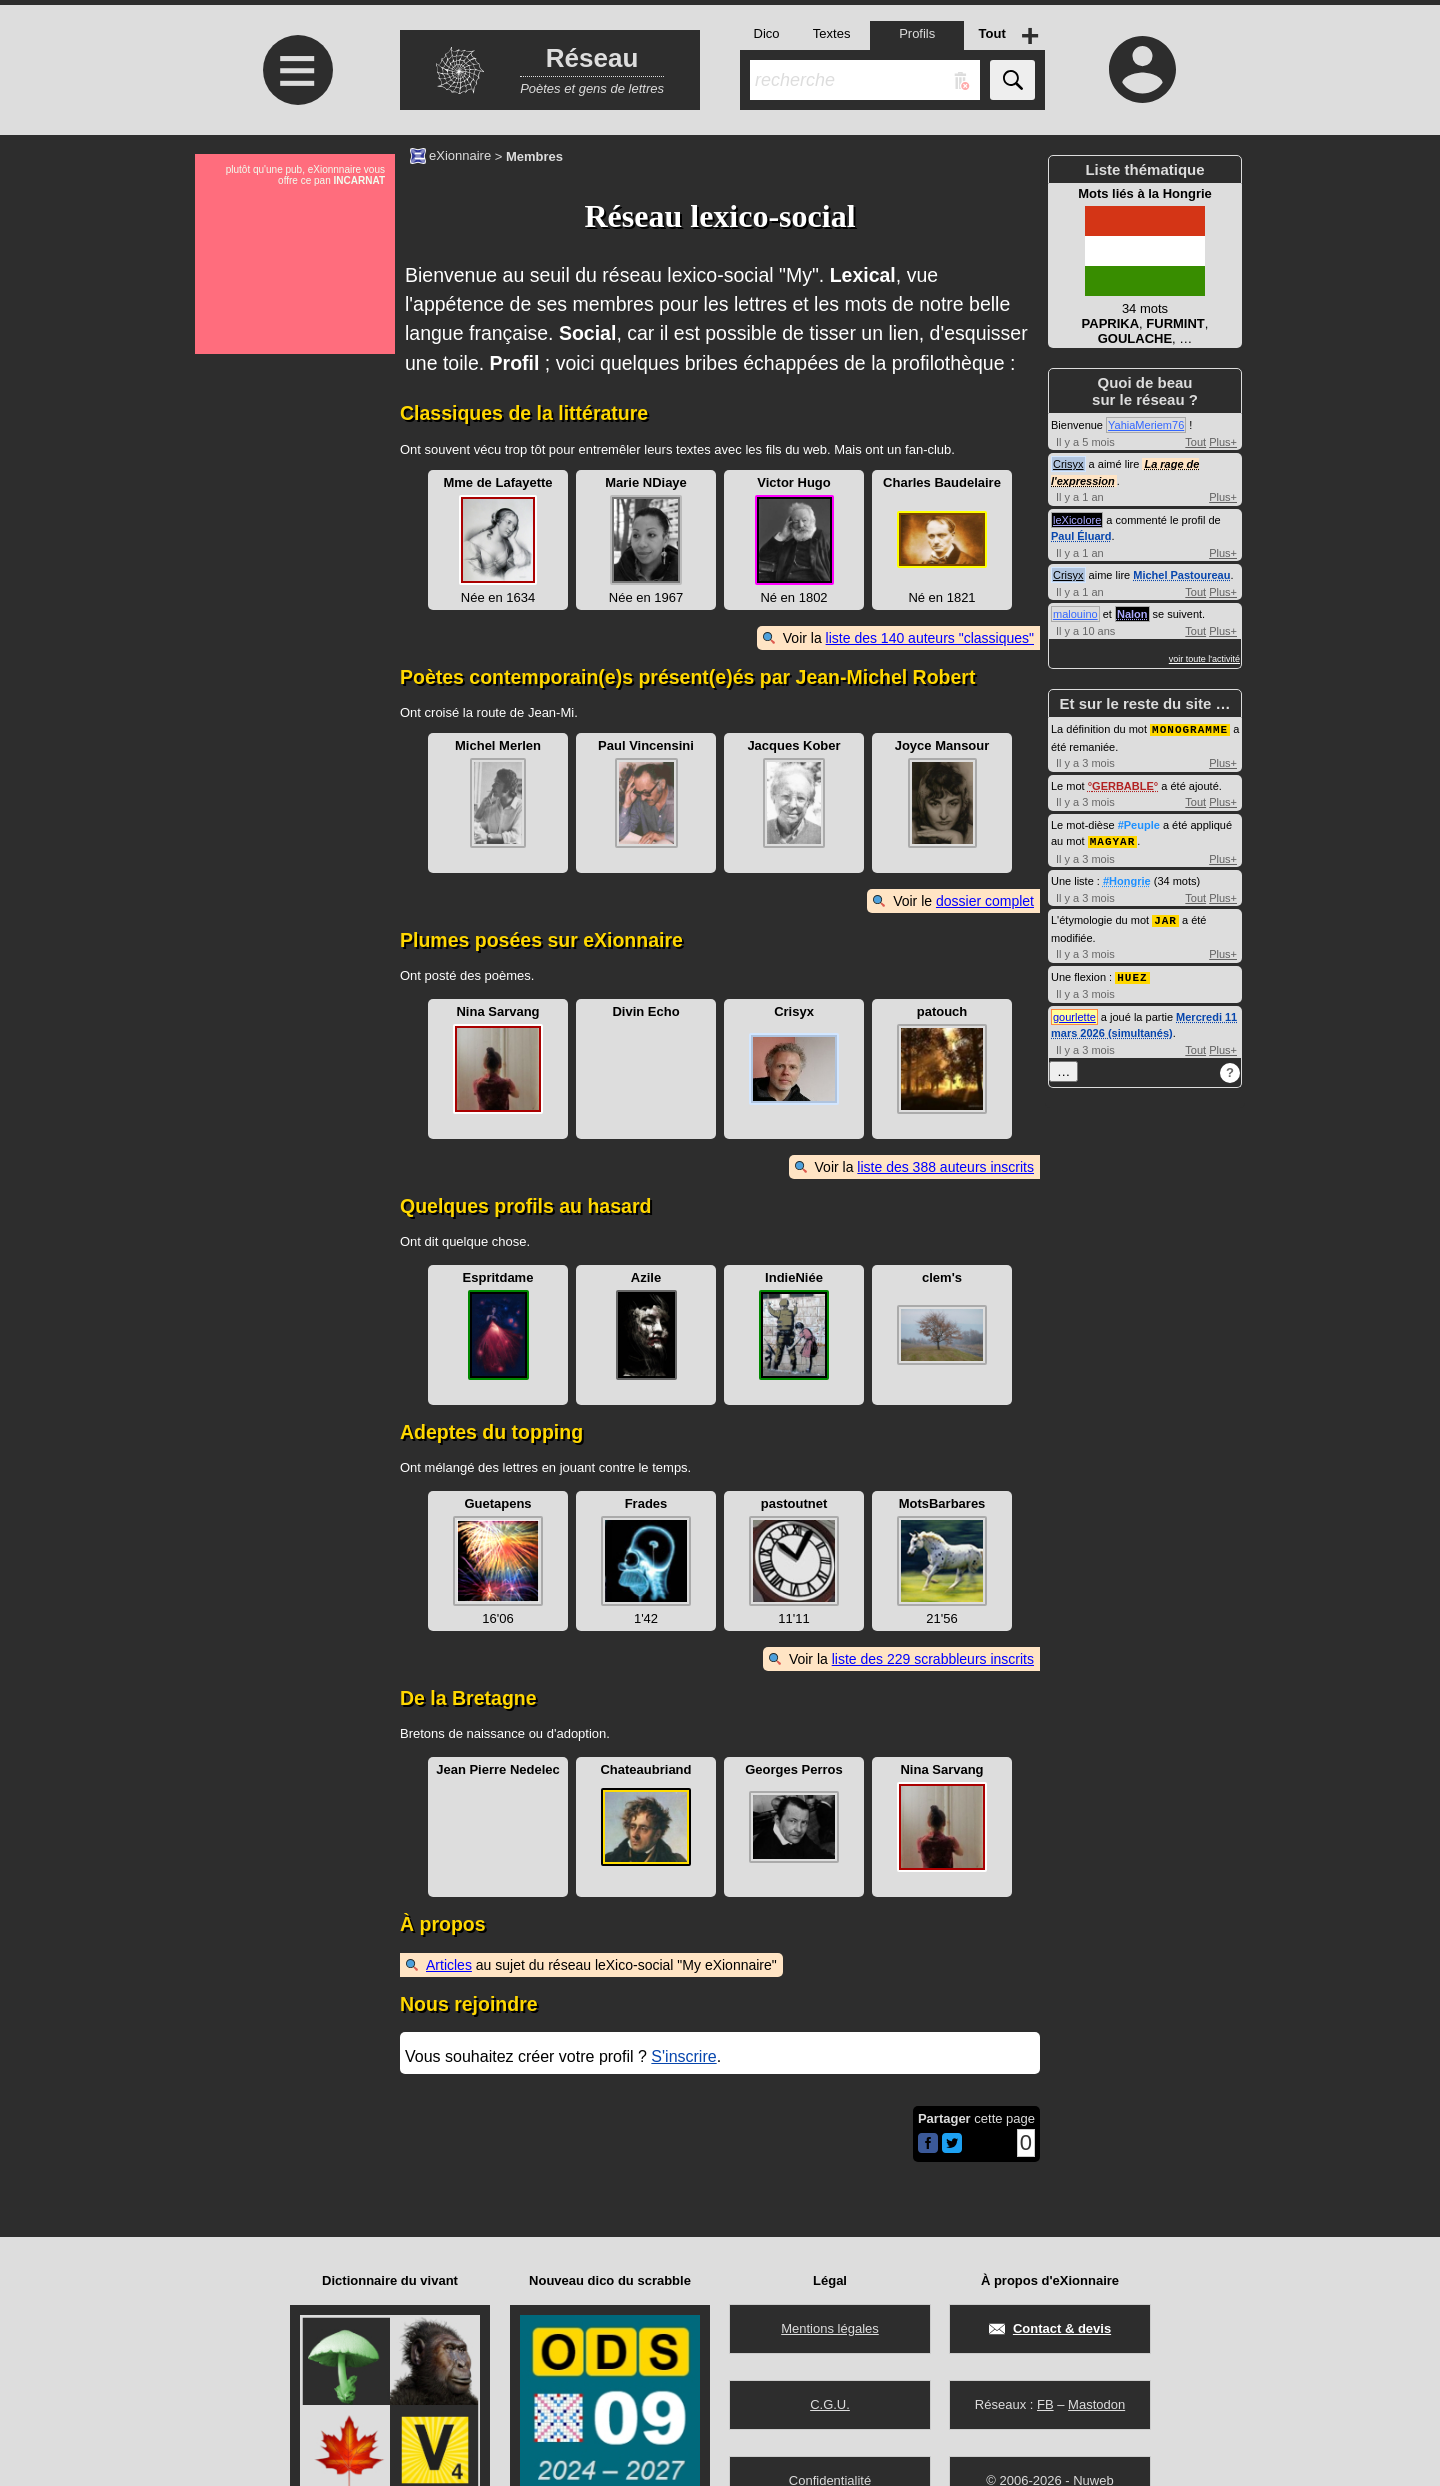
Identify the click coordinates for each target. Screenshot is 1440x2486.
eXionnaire (460, 155)
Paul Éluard (1081, 536)
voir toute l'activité (1204, 659)
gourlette (1074, 1013)
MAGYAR (1113, 839)
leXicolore (1077, 520)
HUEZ (1132, 973)
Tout (1195, 442)
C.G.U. (830, 2404)
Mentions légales (830, 2328)
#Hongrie (1127, 879)
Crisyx (1068, 464)
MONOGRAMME (1190, 728)
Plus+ (1223, 442)
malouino (1075, 614)
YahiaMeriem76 (1146, 425)
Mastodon (1096, 2404)
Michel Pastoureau (1181, 575)
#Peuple (1139, 824)
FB (1045, 2404)
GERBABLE (1123, 785)
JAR (1165, 917)
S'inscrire (683, 2056)
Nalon (1132, 614)
